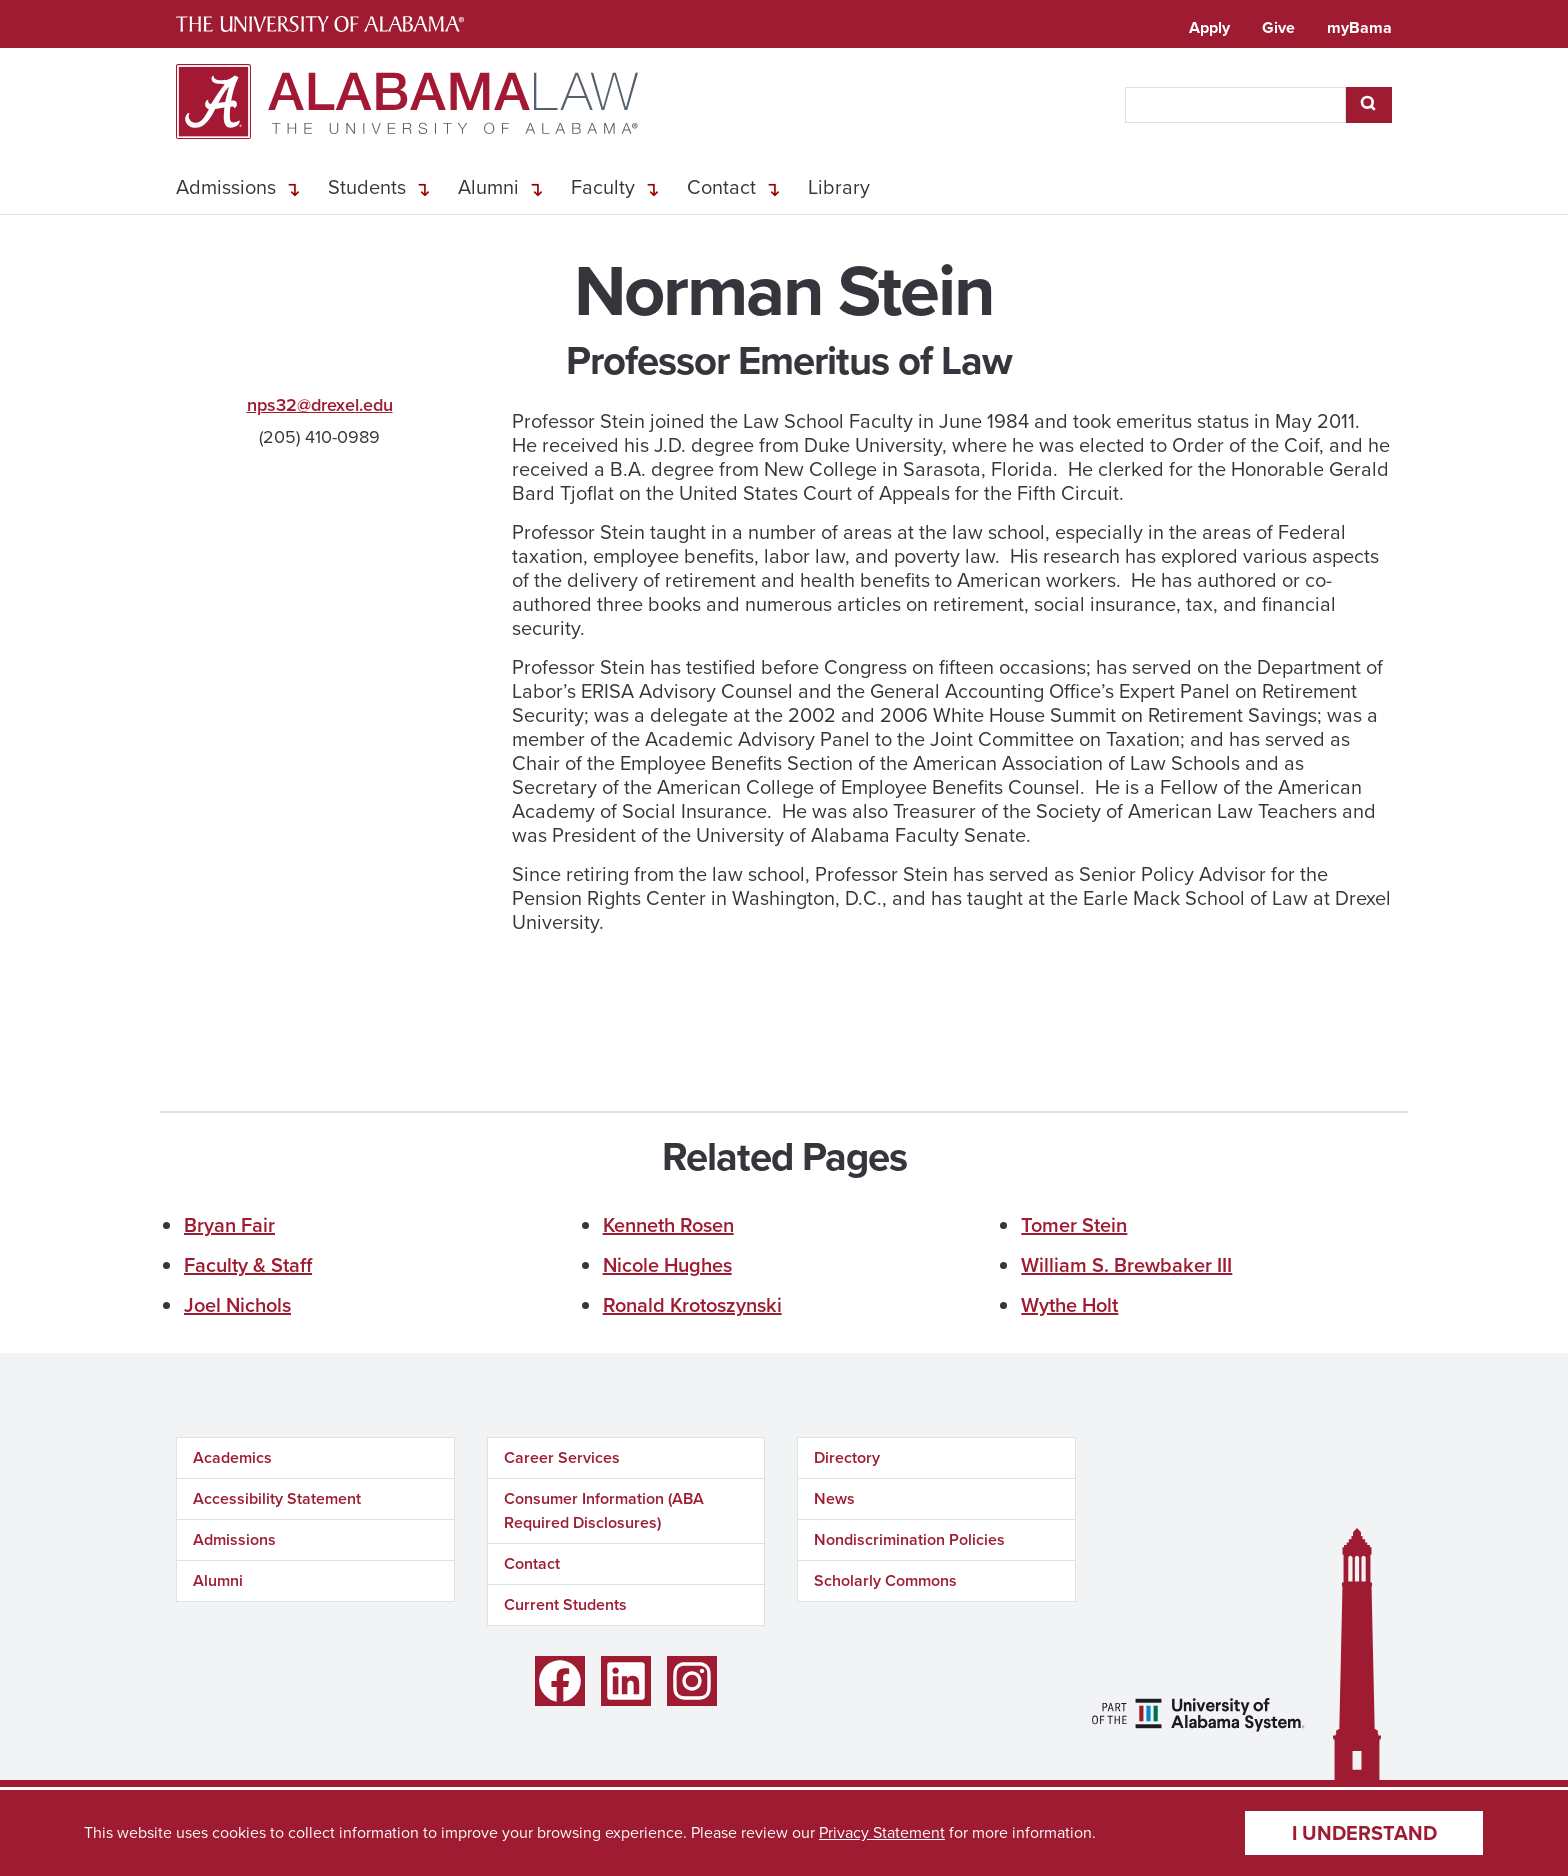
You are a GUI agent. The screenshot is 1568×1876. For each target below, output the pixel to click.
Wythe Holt (1069, 1305)
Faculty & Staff (248, 1265)
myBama (1359, 27)
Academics (232, 1457)
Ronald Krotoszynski (692, 1305)
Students (367, 187)
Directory (847, 1457)
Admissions (226, 187)
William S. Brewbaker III (1126, 1265)
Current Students (565, 1604)
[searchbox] (1235, 105)
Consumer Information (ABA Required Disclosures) (604, 1510)
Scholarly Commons (885, 1580)
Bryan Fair (229, 1225)
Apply (1209, 27)
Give (1278, 27)
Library (839, 187)
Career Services (562, 1457)
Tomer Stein (1074, 1225)
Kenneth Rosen (668, 1225)
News (834, 1498)
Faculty (603, 187)
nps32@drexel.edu (320, 405)
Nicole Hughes (667, 1265)
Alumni (488, 187)
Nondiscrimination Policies (909, 1539)
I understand (1364, 1833)
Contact (721, 187)
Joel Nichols (237, 1305)
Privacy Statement (882, 1832)
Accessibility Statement (277, 1498)
